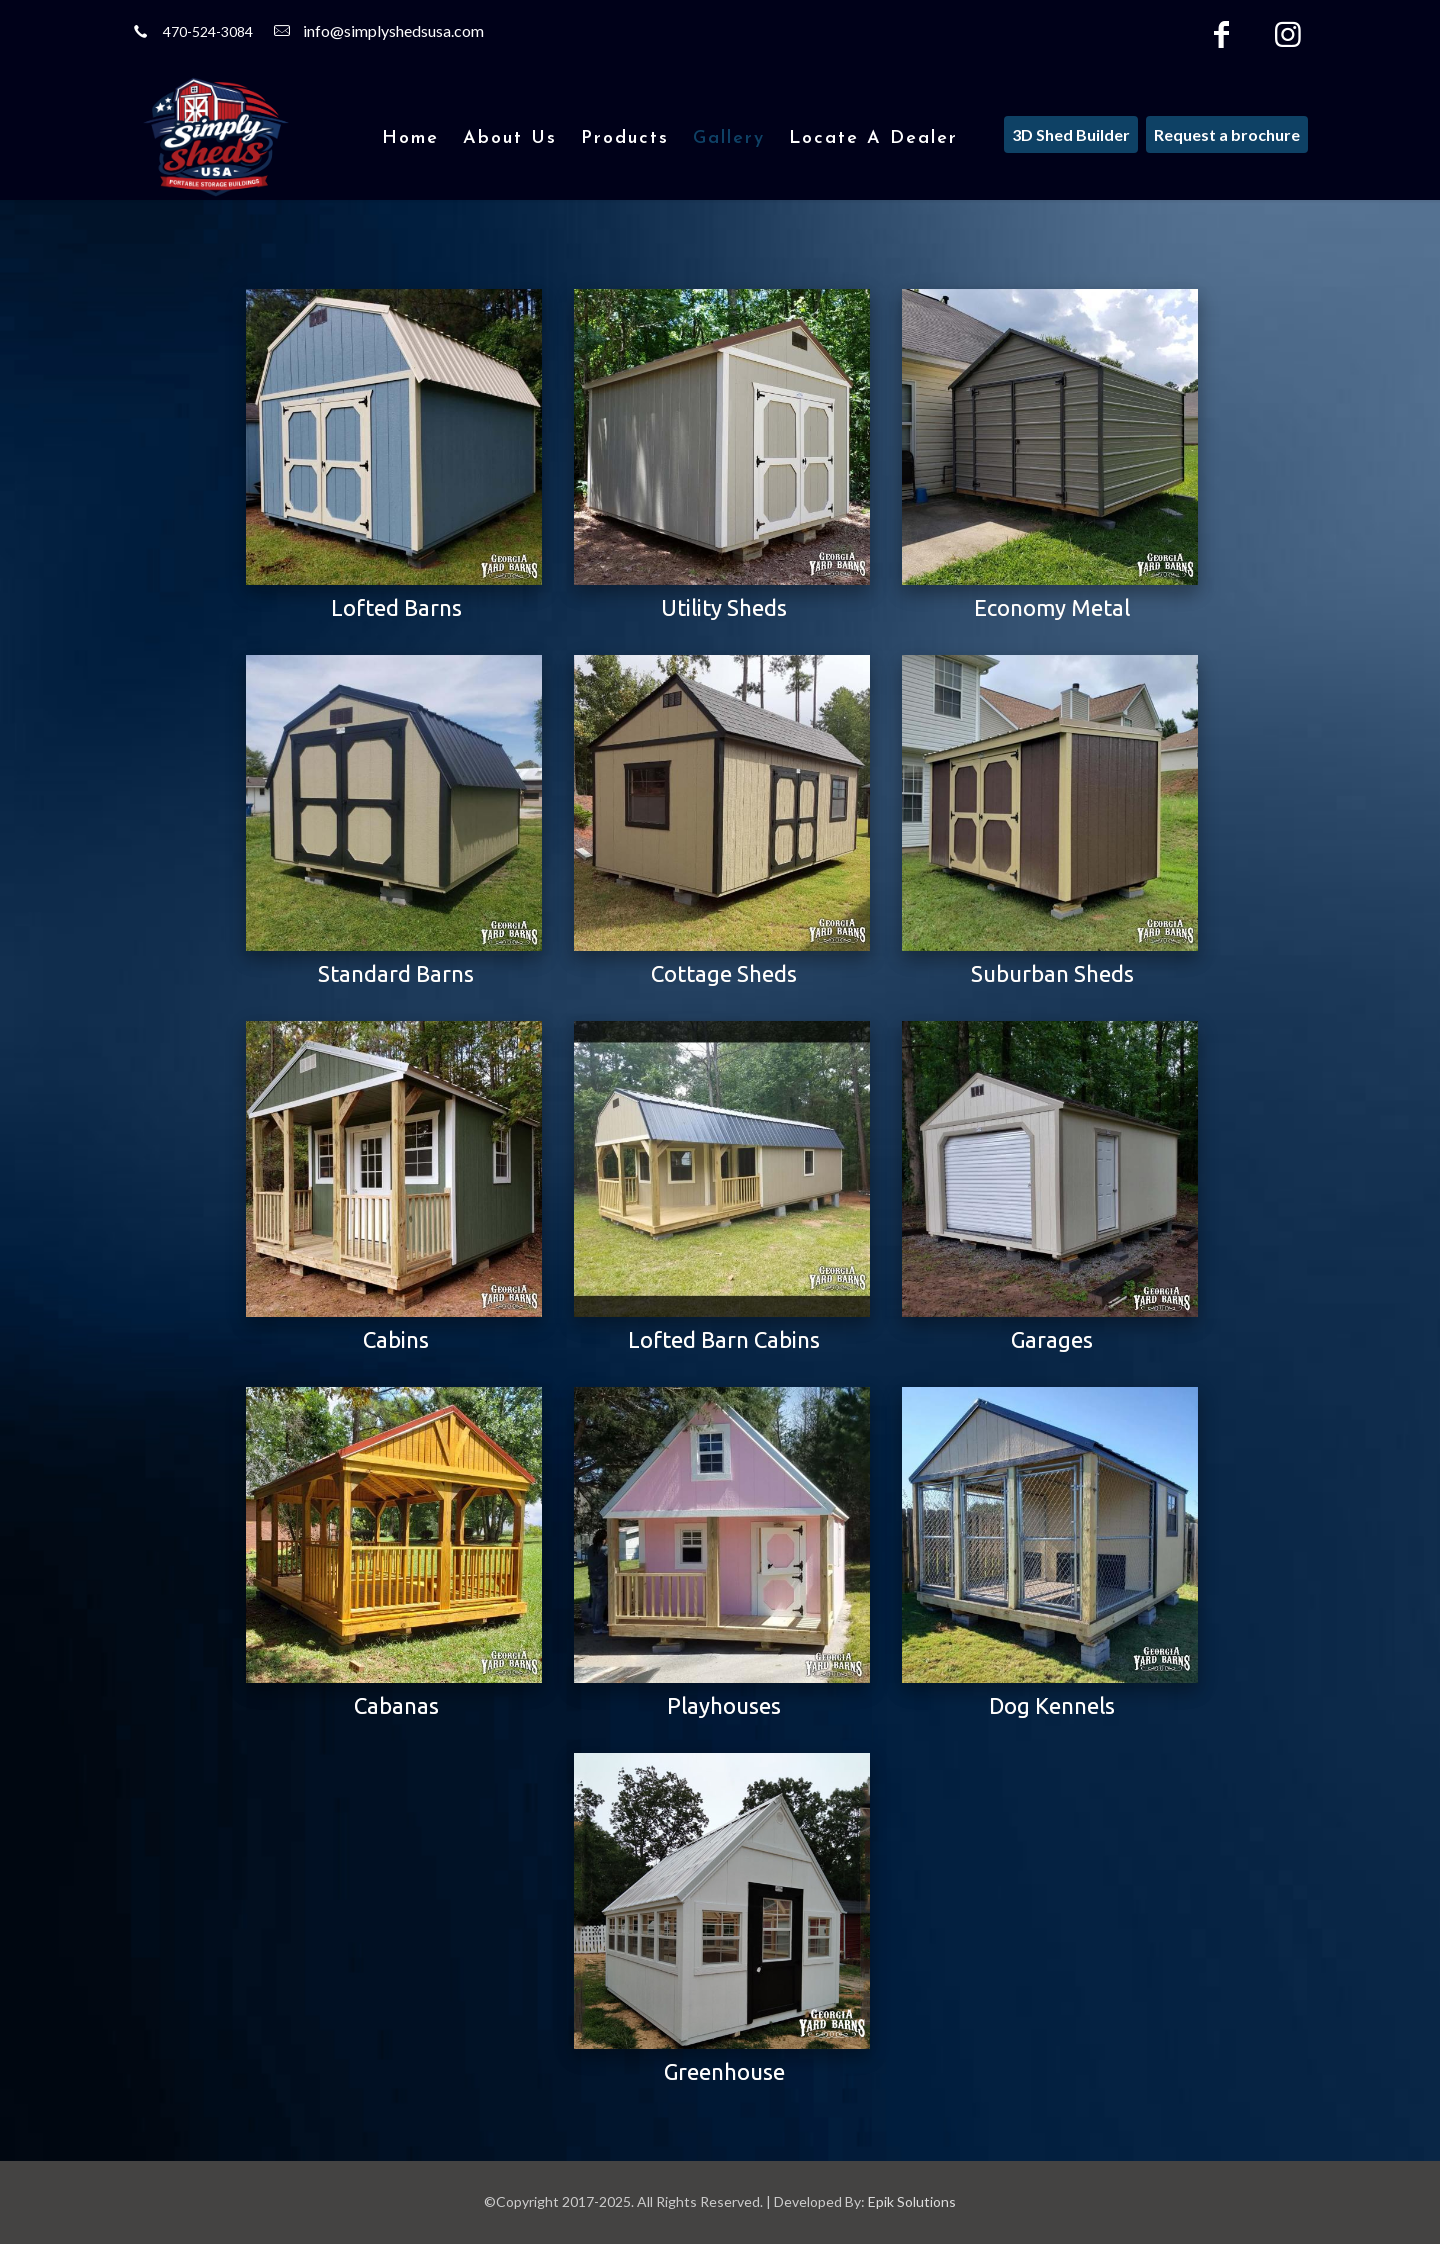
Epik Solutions (912, 2201)
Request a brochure (1227, 134)
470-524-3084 (208, 31)
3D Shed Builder (1071, 134)
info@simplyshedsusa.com (393, 30)
